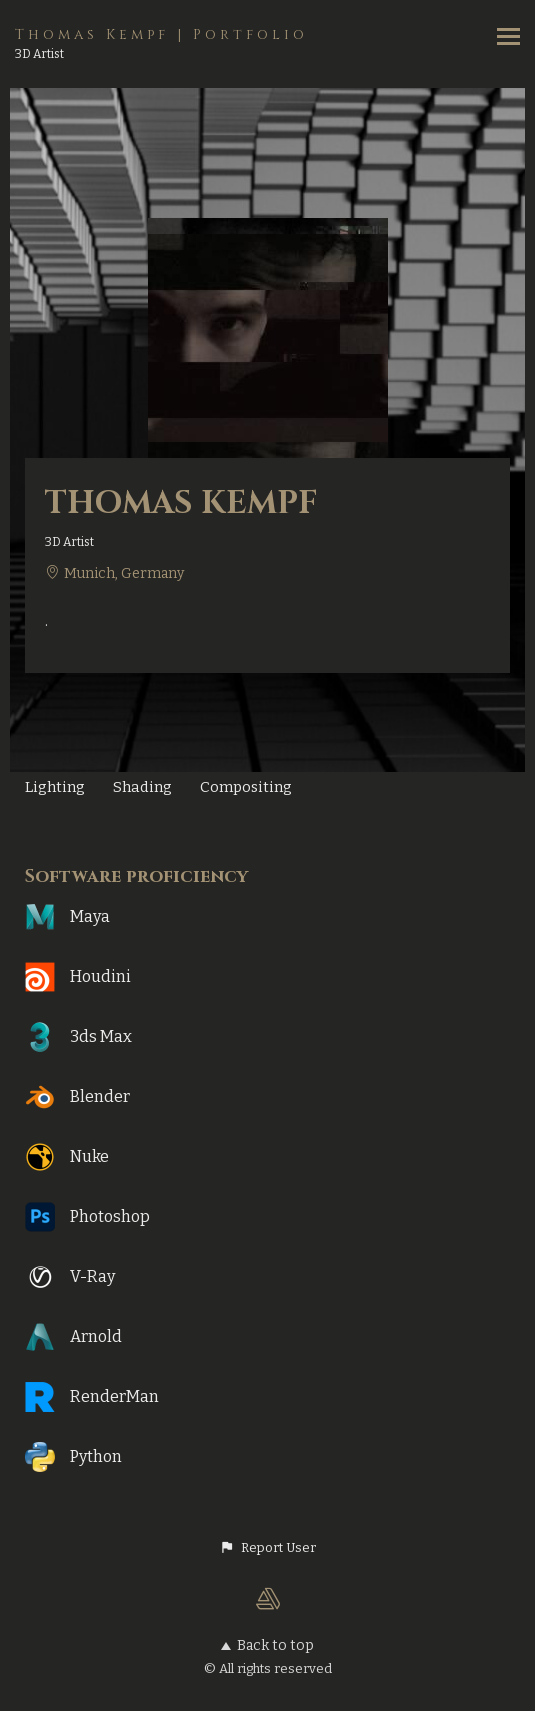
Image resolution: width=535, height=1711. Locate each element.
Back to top (267, 1645)
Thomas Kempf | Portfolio (161, 34)
